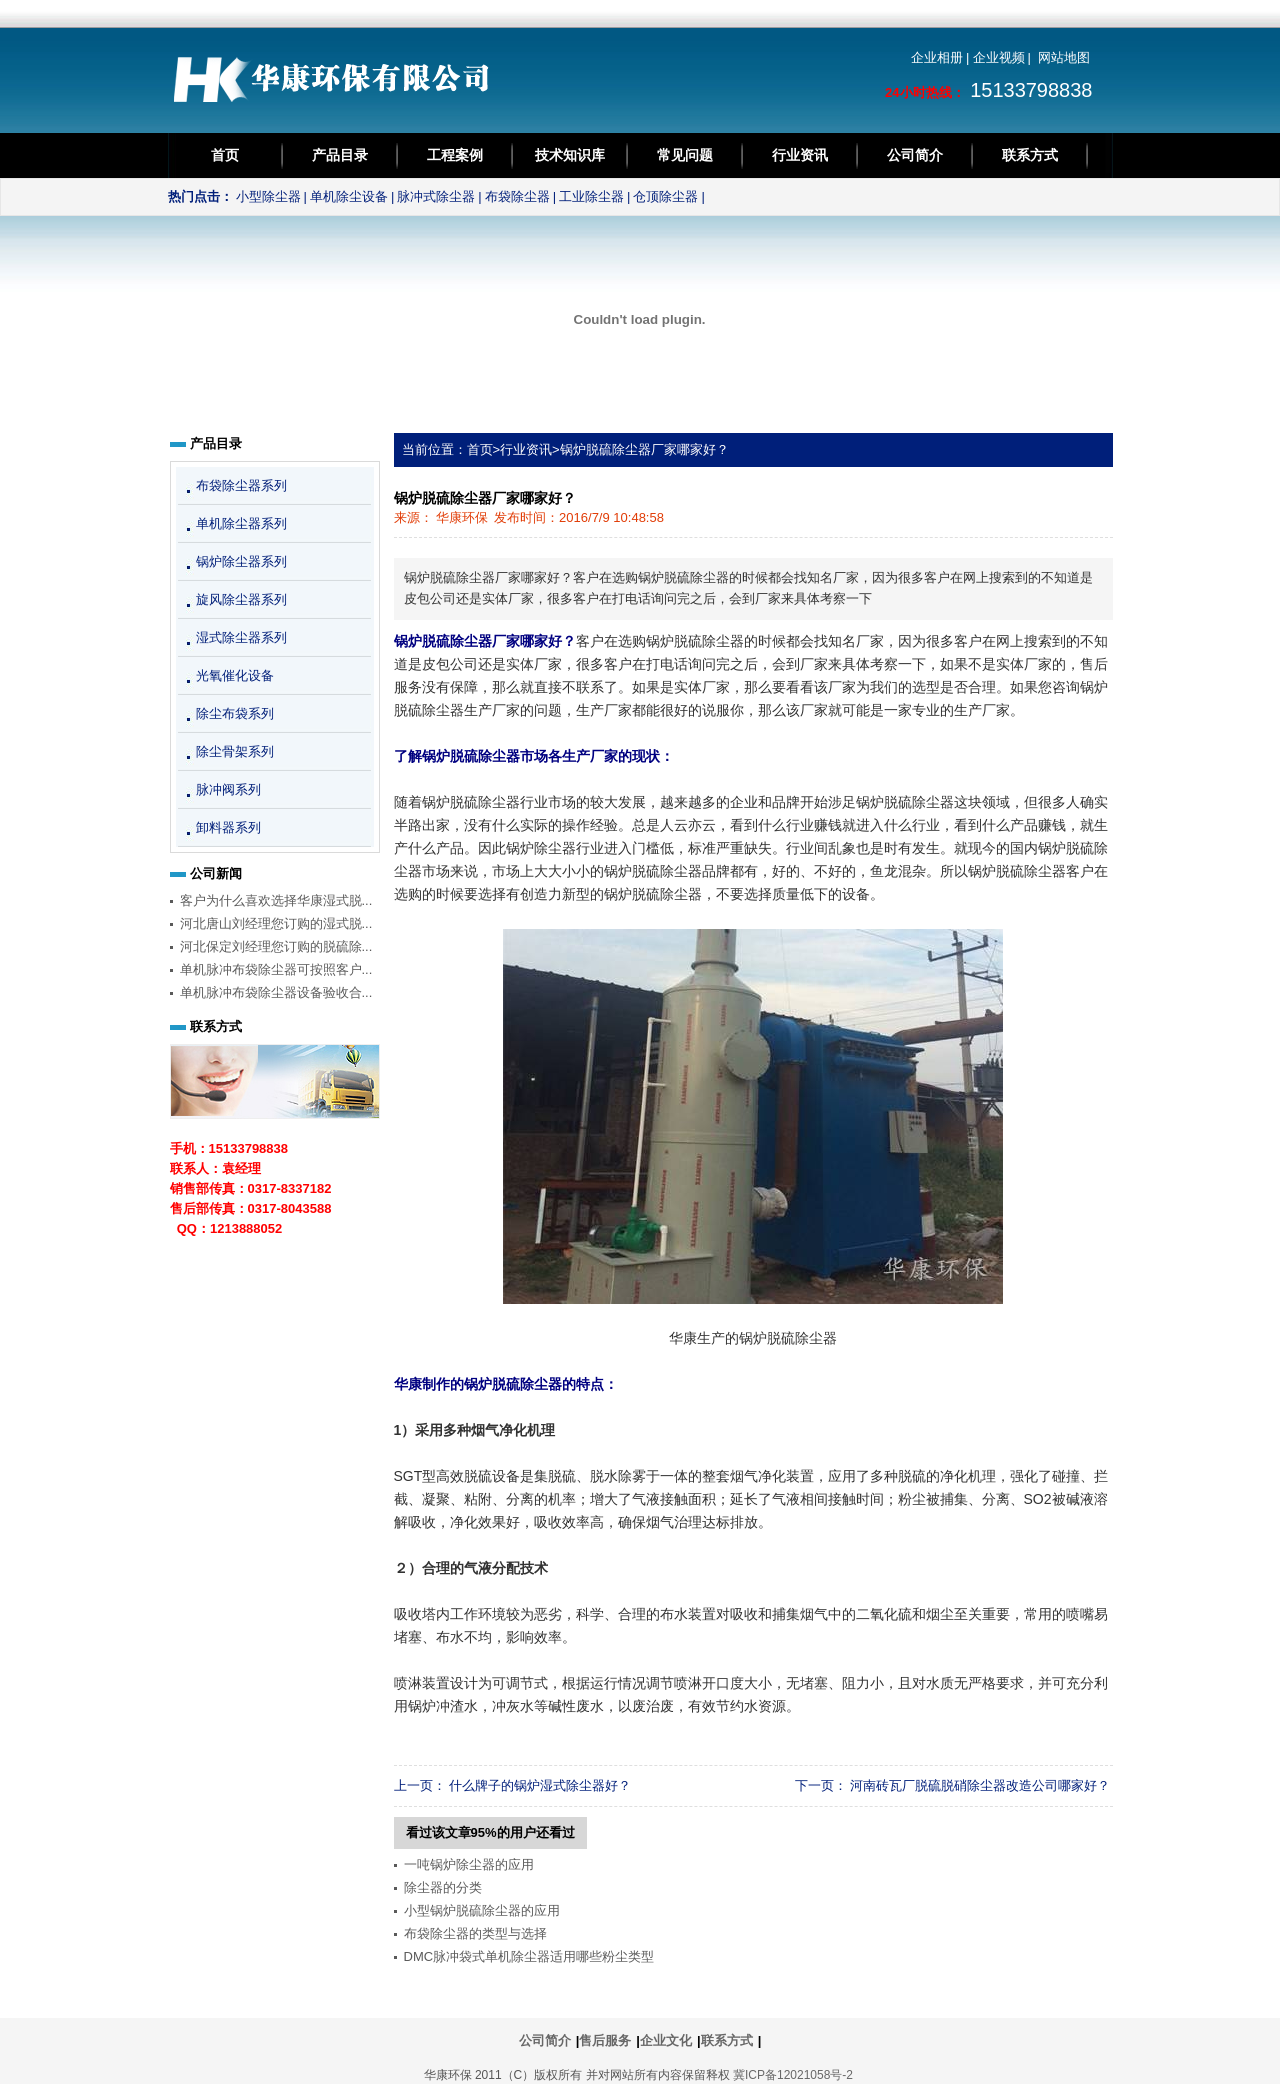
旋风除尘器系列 (241, 599)
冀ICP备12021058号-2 (793, 2075)
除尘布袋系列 (235, 713)
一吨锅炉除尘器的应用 (469, 1864)
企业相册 (937, 57)
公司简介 (915, 155)
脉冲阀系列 (228, 789)
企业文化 (666, 2040)
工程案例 (455, 155)
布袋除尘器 (517, 196)
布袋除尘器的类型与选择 (475, 1933)
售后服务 (605, 2040)
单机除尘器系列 (241, 523)
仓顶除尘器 (665, 196)
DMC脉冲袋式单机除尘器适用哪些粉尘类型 (529, 1956)
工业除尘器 (591, 196)
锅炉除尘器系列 (241, 561)
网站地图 (1064, 57)
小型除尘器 (268, 196)
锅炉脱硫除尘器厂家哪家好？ (644, 449)
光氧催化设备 (235, 675)
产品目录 (340, 155)
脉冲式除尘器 (436, 196)
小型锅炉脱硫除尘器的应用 (482, 1910)
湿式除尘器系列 (241, 637)
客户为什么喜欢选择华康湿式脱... (276, 900)
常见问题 (685, 155)
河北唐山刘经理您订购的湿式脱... (276, 923)
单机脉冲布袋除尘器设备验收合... (276, 992)
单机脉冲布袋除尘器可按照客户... (276, 969)
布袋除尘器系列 (241, 485)
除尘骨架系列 (235, 751)
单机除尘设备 (349, 196)
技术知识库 (570, 155)
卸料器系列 (228, 827)
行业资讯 (800, 155)
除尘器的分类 (443, 1887)
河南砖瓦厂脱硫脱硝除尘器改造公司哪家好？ (980, 1785)
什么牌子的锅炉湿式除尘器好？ (540, 1785)
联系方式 (1030, 155)
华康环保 (462, 517)
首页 (225, 155)
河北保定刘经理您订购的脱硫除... (276, 946)
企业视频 (999, 57)
